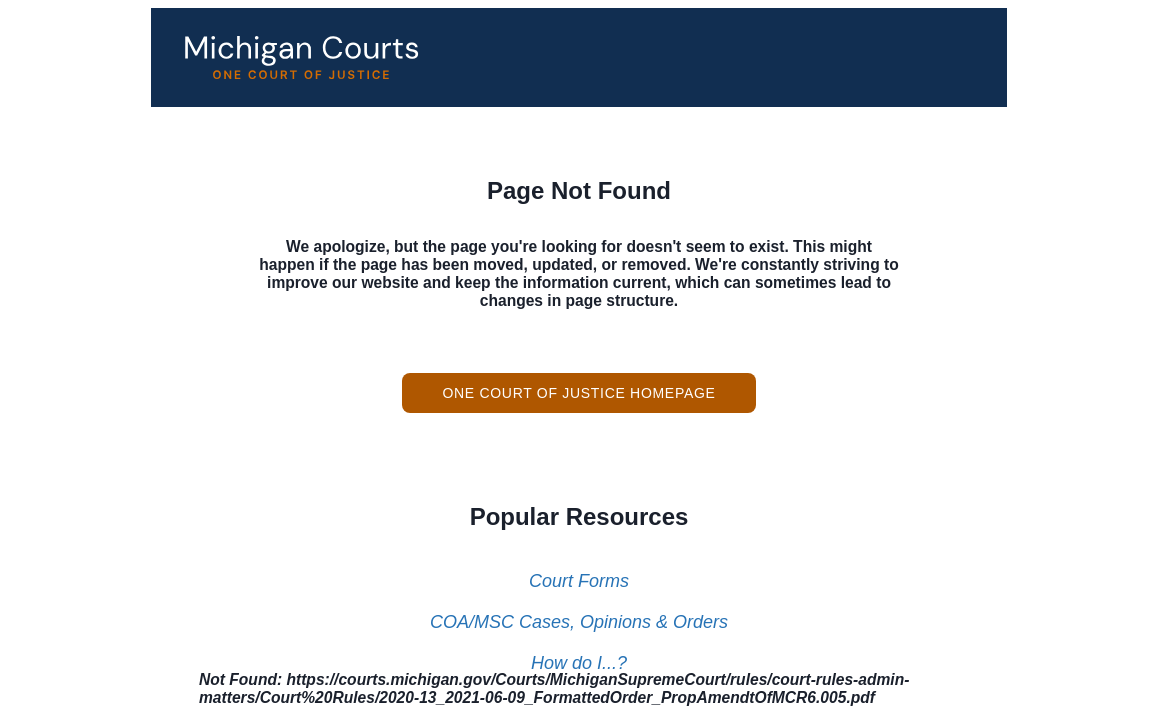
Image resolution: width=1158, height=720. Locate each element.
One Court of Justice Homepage (578, 393)
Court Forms (579, 581)
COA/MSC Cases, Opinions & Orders (579, 622)
